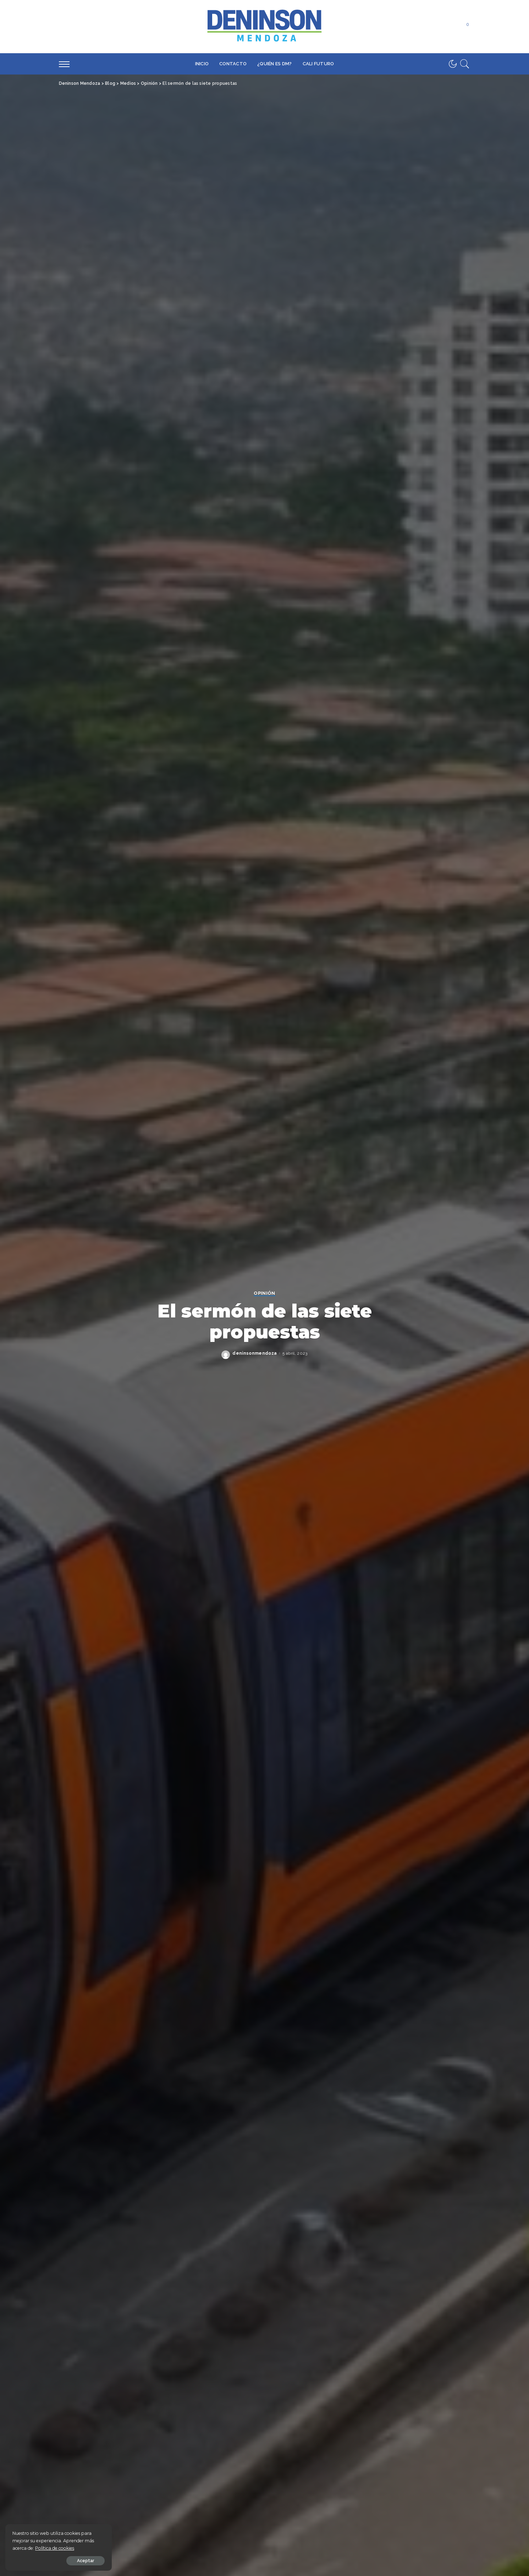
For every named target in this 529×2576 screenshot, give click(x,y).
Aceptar (85, 2560)
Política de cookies (54, 2548)
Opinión (264, 1293)
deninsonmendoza (254, 1353)
